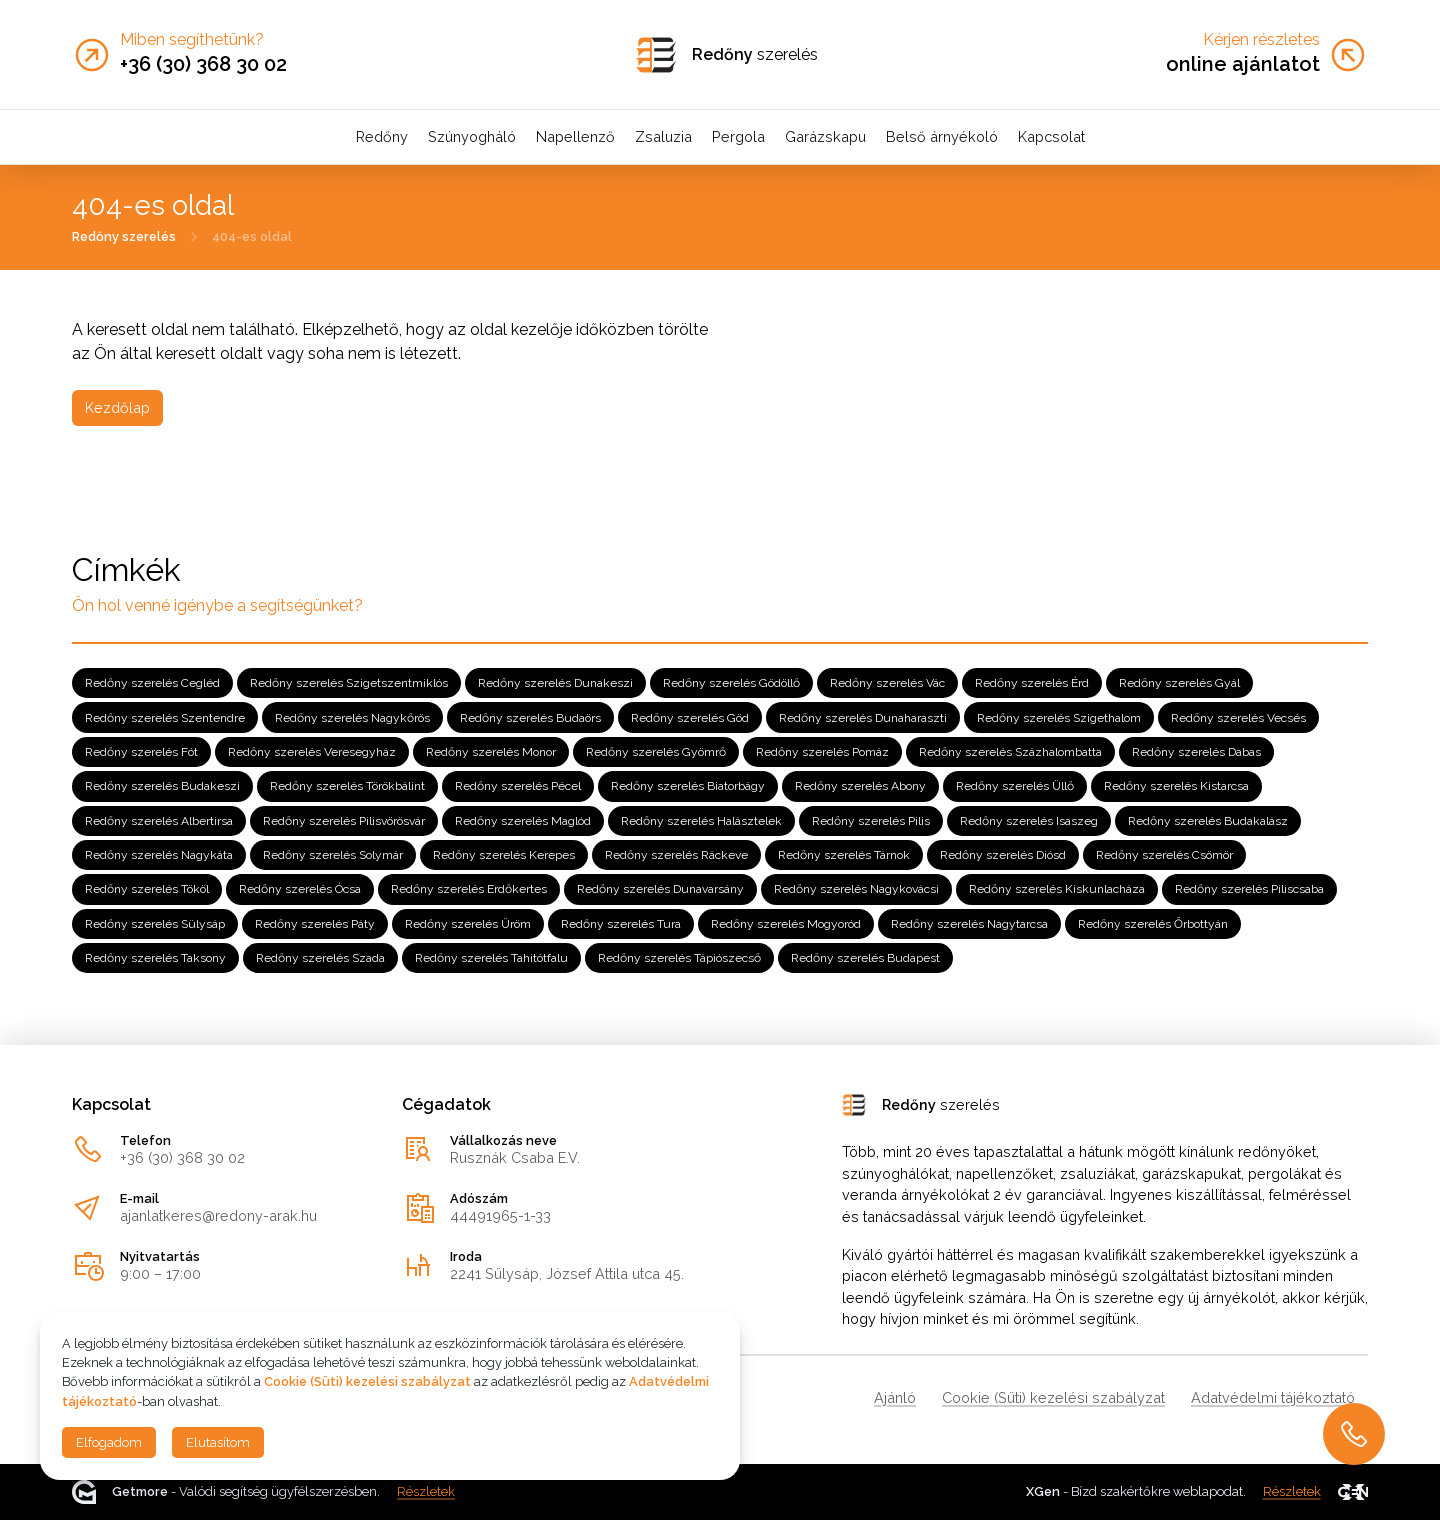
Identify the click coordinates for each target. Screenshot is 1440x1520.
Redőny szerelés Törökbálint (347, 786)
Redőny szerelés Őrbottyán (1153, 924)
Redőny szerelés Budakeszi (162, 786)
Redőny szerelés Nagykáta (159, 855)
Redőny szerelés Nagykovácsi (856, 889)
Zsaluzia (663, 136)
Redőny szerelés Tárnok (844, 855)
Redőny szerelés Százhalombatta (1010, 752)
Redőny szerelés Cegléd (152, 683)
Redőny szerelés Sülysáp (155, 924)
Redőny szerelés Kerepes (504, 855)
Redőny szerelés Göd (690, 717)
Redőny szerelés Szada (320, 958)
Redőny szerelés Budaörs (530, 717)
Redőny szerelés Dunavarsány (660, 889)
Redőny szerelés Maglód (523, 821)
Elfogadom (109, 1442)
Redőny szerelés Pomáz (822, 752)
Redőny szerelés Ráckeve (676, 855)
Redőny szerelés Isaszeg (1029, 821)
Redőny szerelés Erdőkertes (469, 889)
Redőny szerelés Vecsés (1238, 717)
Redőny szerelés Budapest (865, 958)
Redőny (382, 136)
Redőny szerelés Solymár (333, 855)
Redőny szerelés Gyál (1179, 683)
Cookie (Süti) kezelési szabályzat (1053, 1397)
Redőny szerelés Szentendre (165, 717)
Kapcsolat (1051, 136)
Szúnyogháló (472, 136)
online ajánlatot (1243, 64)
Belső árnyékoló (942, 136)
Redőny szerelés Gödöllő (731, 683)
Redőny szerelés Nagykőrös (352, 717)
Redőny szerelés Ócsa (300, 889)
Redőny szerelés (124, 235)
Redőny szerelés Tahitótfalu (491, 958)
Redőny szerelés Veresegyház (312, 752)
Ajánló (895, 1397)
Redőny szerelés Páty (315, 924)
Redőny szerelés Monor (491, 752)
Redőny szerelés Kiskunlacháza (1057, 889)
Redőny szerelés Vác (887, 683)
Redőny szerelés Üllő (1015, 786)
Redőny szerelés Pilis (871, 821)
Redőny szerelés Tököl (147, 889)
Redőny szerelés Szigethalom (1059, 717)
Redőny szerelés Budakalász (1208, 821)
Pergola (738, 136)
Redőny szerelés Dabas (1196, 752)
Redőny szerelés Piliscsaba (1249, 889)
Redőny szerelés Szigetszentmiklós (349, 683)
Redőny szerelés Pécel (518, 786)
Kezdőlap (117, 407)
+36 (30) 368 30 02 (182, 1157)
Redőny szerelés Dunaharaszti (863, 717)
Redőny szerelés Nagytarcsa (969, 924)
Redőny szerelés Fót (141, 752)
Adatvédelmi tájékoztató (1273, 1397)
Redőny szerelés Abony (860, 786)
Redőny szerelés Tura (621, 924)
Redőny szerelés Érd (1032, 683)
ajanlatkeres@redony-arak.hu (218, 1215)
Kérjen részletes (1261, 40)
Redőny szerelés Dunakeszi (555, 683)
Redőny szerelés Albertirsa (159, 821)
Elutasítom (218, 1442)
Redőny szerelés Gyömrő (656, 752)
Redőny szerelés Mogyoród (786, 924)
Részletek (426, 1491)
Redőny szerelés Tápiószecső (679, 958)
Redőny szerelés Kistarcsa (1176, 786)
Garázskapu (825, 136)
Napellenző (575, 136)
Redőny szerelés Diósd (1003, 855)
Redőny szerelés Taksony (155, 958)
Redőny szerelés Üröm (468, 924)
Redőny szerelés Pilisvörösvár (344, 821)
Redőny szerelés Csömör (1164, 855)
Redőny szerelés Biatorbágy (688, 786)
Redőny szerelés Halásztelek (701, 821)
